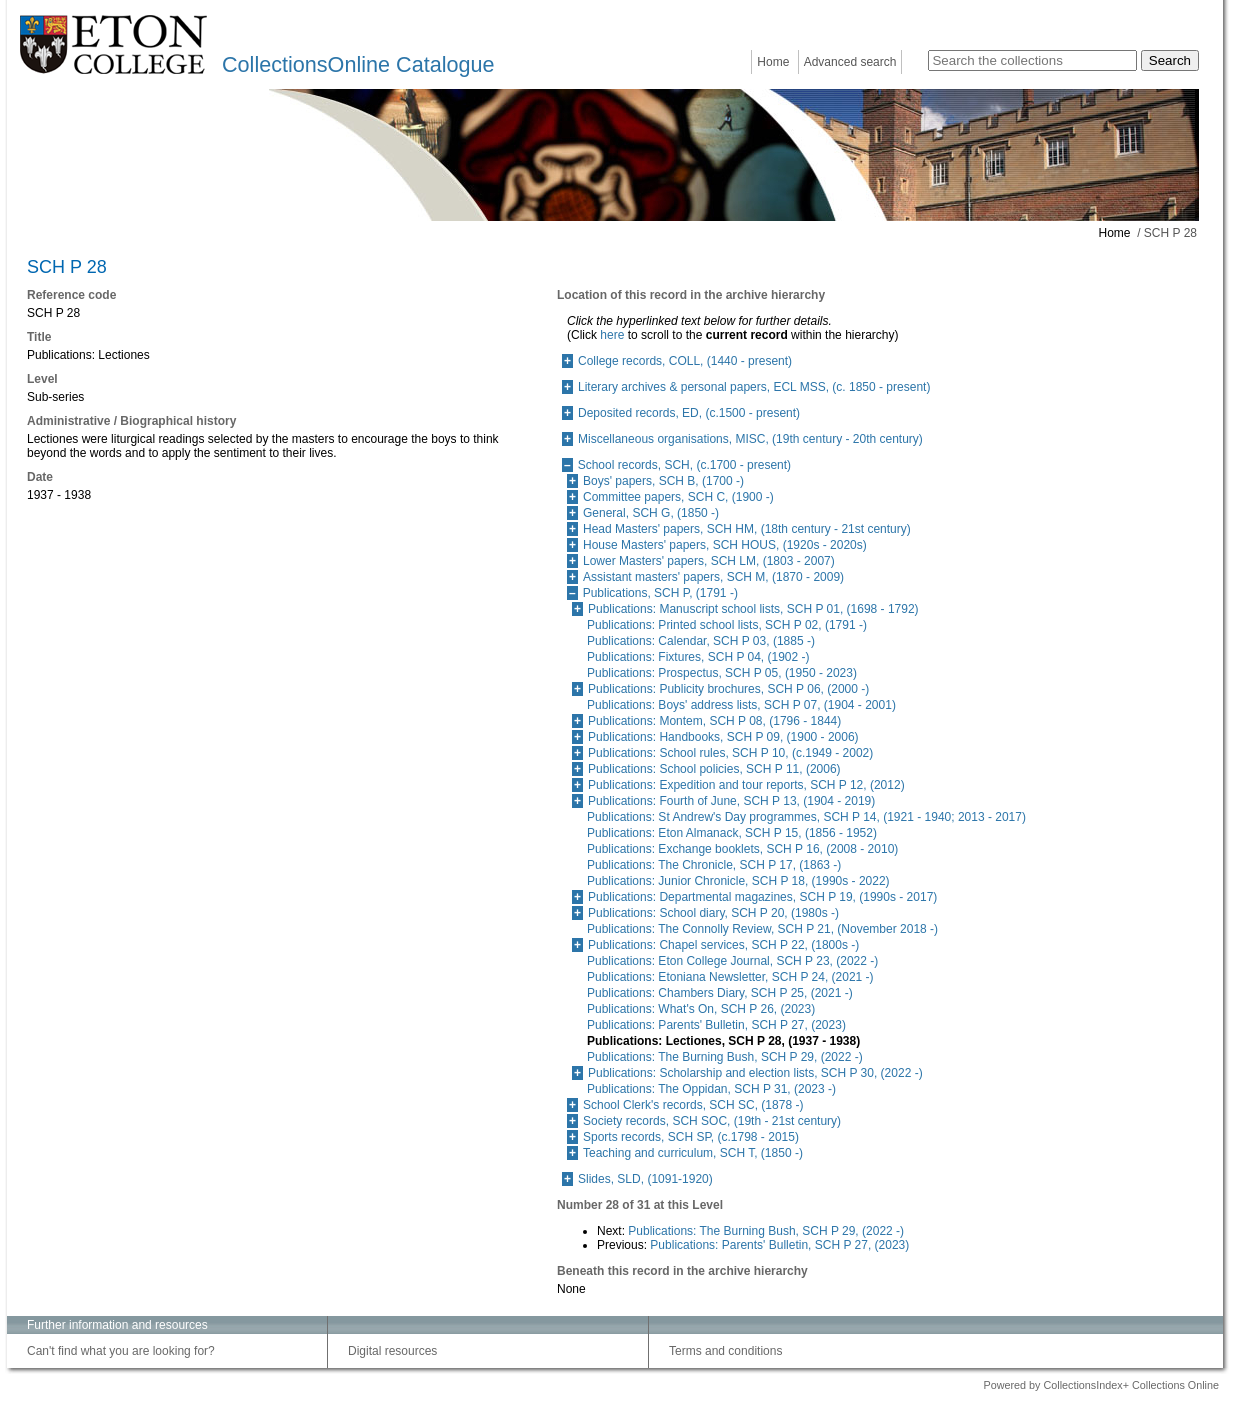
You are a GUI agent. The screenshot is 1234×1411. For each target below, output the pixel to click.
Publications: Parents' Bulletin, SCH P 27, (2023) (716, 1025)
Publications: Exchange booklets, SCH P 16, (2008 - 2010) (742, 849)
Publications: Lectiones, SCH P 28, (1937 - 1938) (723, 1041)
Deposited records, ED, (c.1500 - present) (689, 413)
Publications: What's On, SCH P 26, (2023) (701, 1009)
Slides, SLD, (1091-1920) (645, 1179)
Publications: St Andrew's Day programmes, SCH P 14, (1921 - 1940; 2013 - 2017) (806, 817)
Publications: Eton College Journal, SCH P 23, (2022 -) (732, 961)
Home (773, 62)
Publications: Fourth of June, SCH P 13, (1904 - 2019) (731, 801)
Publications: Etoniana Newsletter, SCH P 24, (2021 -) (730, 977)
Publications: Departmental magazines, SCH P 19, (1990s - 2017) (762, 897)
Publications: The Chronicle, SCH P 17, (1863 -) (714, 865)
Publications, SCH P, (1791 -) (660, 593)
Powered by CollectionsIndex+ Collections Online (1101, 1385)
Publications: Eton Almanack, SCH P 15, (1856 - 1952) (732, 833)
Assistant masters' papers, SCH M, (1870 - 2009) (713, 577)
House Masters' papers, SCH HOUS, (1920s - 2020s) (725, 545)
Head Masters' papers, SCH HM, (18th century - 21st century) (747, 529)
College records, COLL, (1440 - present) (685, 361)
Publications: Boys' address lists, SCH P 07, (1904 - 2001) (741, 705)
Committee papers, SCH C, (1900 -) (678, 497)
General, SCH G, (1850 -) (651, 513)
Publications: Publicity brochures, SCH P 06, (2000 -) (728, 689)
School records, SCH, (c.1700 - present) (684, 465)
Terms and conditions (725, 1351)
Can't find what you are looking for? (121, 1351)
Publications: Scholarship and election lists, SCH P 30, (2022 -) (755, 1073)
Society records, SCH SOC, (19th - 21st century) (712, 1121)
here (612, 335)
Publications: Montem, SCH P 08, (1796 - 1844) (714, 721)
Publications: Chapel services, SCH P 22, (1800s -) (723, 945)
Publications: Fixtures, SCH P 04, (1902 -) (698, 657)
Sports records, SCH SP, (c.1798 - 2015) (691, 1137)
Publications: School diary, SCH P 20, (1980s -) (713, 913)
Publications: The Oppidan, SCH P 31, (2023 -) (711, 1089)
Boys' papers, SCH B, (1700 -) (663, 481)
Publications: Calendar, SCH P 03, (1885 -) (701, 641)
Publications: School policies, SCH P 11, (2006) (714, 769)
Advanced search (850, 62)
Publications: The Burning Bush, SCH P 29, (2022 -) (725, 1057)
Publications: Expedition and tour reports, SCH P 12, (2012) (746, 785)
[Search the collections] (1032, 60)
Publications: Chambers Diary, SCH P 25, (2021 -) (720, 993)
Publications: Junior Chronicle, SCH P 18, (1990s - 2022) (738, 881)
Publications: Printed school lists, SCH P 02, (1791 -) (727, 625)
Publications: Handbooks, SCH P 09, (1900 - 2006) (723, 737)
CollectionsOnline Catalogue (358, 64)
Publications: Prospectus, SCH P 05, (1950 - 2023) (722, 673)
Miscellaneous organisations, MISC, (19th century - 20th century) (750, 439)
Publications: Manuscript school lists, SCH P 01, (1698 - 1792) (753, 609)
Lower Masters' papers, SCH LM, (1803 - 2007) (709, 561)
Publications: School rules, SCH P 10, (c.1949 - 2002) (730, 753)
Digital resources (392, 1351)
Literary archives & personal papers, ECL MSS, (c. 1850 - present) (754, 387)
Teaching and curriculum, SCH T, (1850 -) (693, 1153)
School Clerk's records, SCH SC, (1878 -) (693, 1105)
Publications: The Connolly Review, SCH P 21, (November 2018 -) (762, 929)
